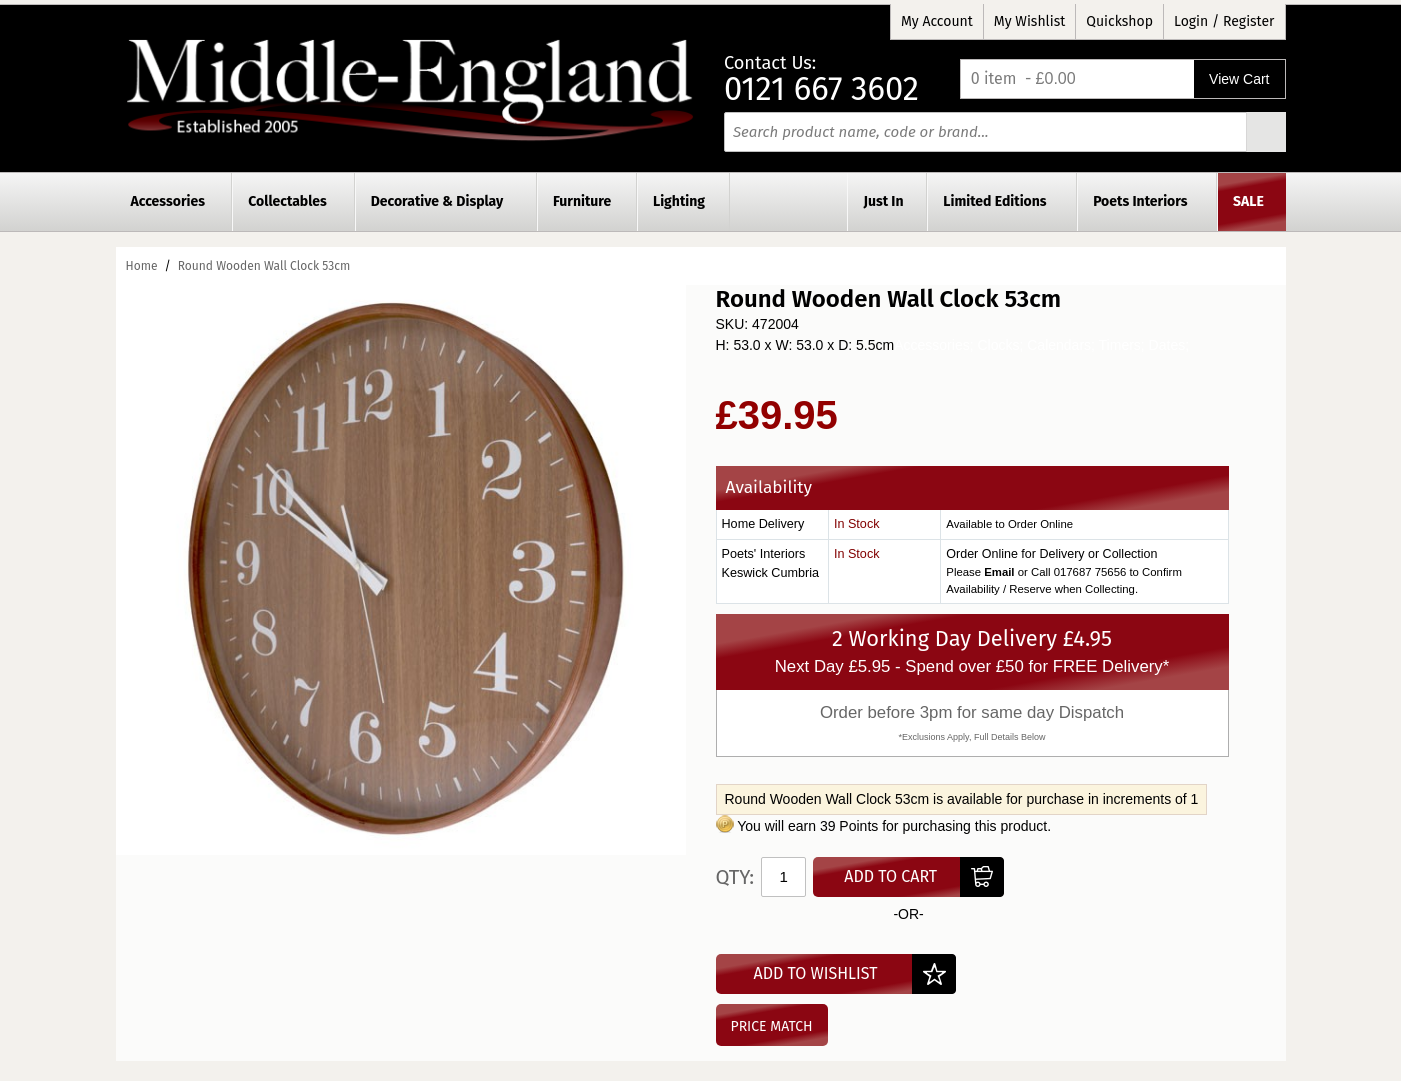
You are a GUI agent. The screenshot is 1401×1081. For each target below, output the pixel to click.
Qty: (735, 877)
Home (142, 266)
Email (999, 572)
